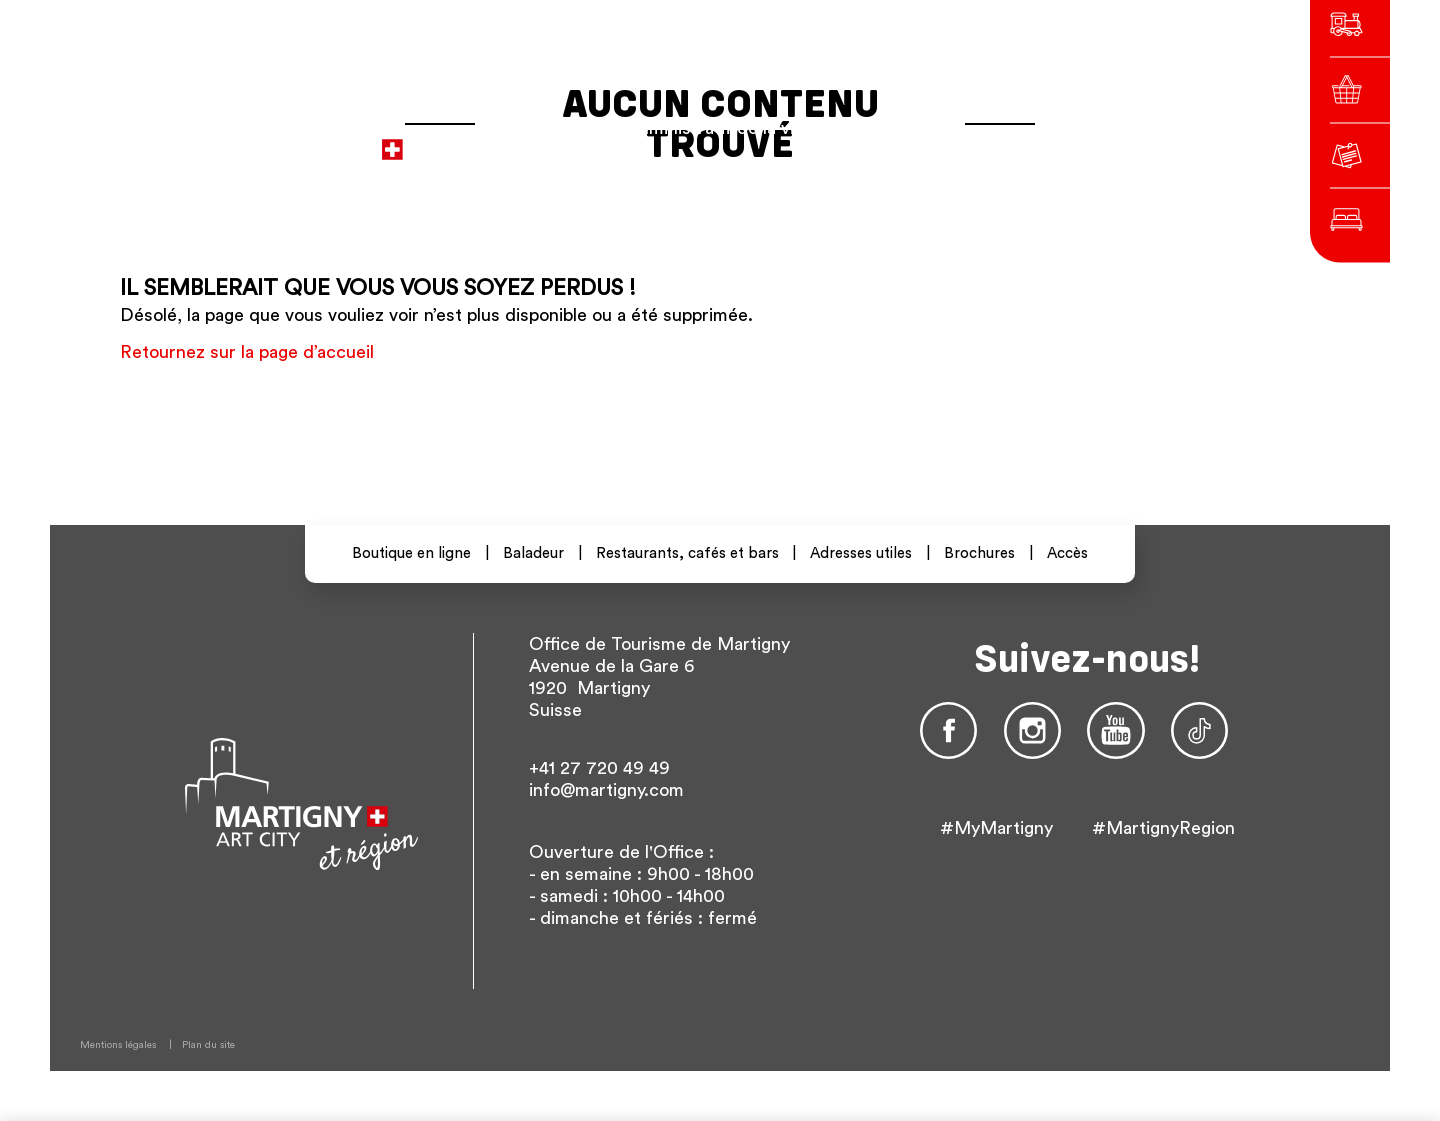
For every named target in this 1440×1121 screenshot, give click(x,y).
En (1027, 139)
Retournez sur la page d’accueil (247, 352)
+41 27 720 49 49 (599, 768)
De (995, 139)
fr (963, 139)
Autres (1078, 139)
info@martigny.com (606, 790)
